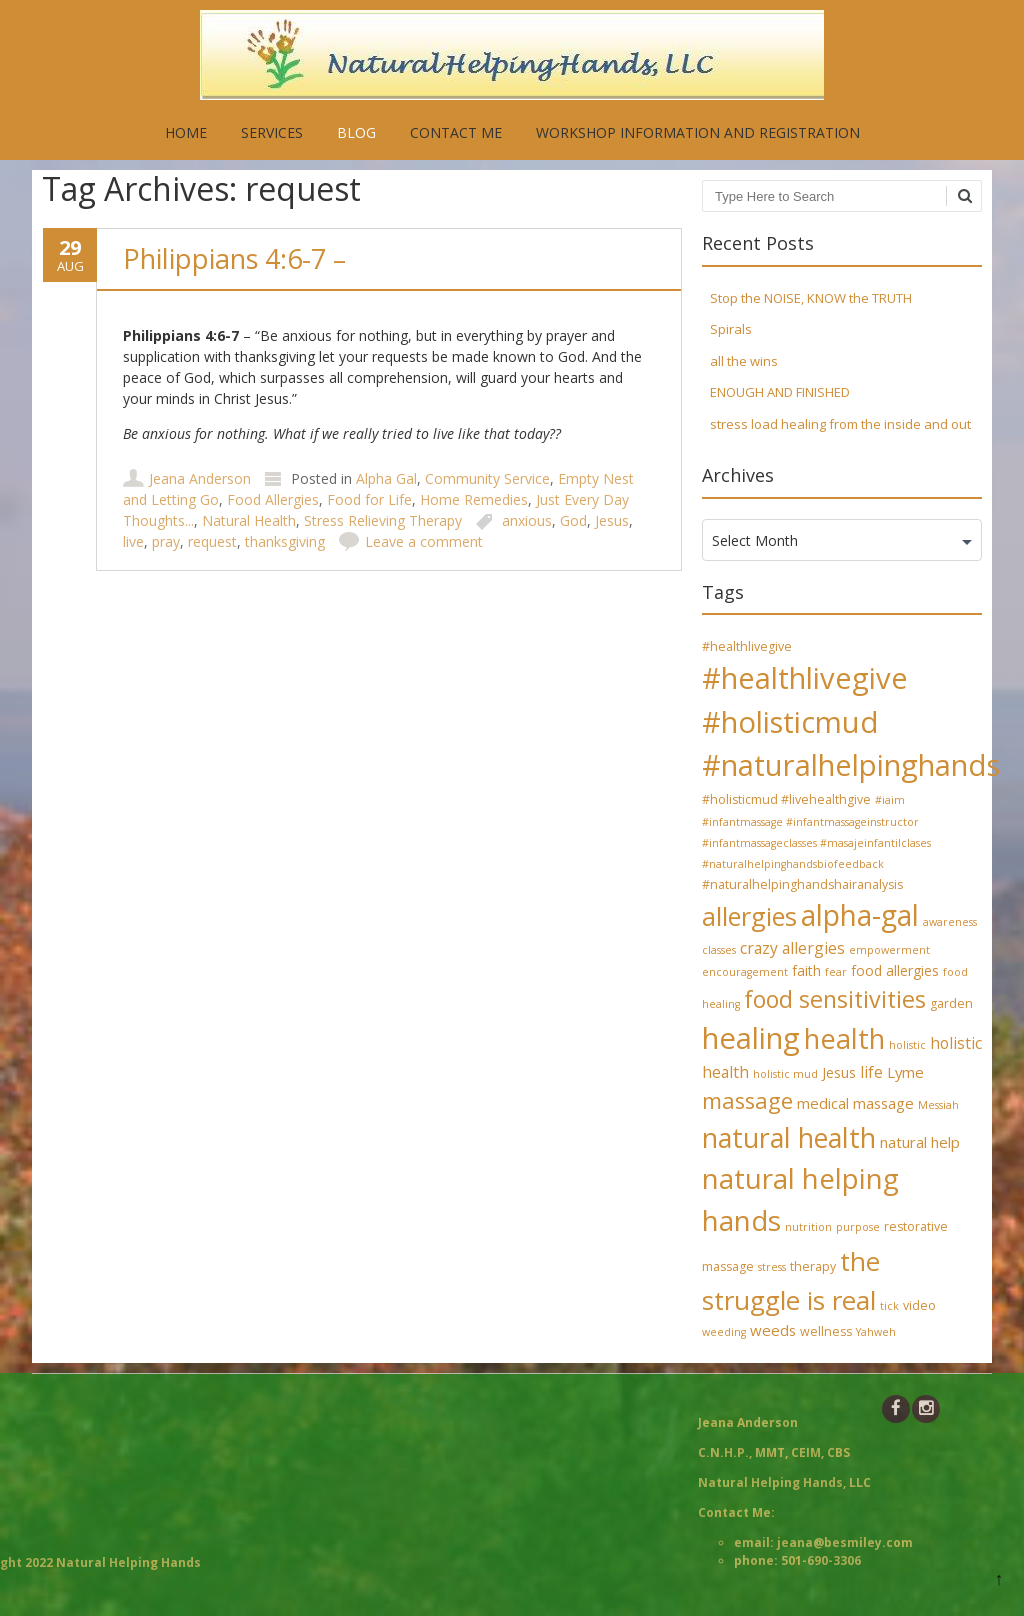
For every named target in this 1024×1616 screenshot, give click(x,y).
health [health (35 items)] (844, 1038)
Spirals (731, 329)
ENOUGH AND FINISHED (780, 392)
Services (272, 132)
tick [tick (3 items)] (889, 1306)
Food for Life (369, 499)
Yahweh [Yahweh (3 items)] (876, 1332)
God (573, 520)
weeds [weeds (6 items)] (773, 1330)
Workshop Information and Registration (698, 132)
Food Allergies (273, 499)
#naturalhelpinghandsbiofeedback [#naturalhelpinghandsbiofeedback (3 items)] (793, 864)
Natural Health (249, 520)
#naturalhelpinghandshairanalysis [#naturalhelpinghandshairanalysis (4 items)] (802, 884)
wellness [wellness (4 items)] (826, 1331)
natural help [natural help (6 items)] (920, 1142)
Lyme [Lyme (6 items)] (905, 1072)
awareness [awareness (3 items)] (950, 922)
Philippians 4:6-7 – (234, 258)
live (133, 541)
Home (186, 132)
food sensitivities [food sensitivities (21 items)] (835, 999)
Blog (356, 132)
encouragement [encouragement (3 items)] (745, 972)
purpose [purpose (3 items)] (858, 1227)
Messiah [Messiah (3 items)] (938, 1105)
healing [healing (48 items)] (751, 1038)
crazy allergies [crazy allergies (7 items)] (792, 948)
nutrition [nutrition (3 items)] (808, 1227)
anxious (527, 520)
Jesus (612, 520)
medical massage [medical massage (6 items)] (855, 1103)
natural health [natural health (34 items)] (789, 1137)
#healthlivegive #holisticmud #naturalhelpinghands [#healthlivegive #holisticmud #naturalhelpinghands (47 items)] (851, 721)
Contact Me (456, 132)
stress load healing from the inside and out (840, 424)
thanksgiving (285, 541)
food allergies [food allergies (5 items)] (895, 970)
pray (166, 541)
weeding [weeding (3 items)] (724, 1332)
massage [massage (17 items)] (747, 1100)
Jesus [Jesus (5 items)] (839, 1072)
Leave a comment (424, 541)
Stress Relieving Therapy (383, 520)
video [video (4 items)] (919, 1305)
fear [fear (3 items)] (836, 972)
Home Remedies (474, 499)
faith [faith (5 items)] (806, 970)
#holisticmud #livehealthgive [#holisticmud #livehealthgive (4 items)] (786, 799)
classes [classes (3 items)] (719, 950)
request (212, 541)
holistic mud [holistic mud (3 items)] (785, 1074)
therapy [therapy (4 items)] (813, 1266)
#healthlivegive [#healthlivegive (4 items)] (747, 646)
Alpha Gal (386, 478)
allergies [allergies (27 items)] (749, 916)
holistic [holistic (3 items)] (907, 1045)
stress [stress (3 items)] (772, 1267)
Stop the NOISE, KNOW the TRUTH (811, 298)
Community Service (487, 478)
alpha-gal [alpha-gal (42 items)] (860, 915)
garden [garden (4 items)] (951, 1003)
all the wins (744, 361)
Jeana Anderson (200, 478)
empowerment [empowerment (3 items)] (889, 950)
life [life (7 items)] (871, 1072)
